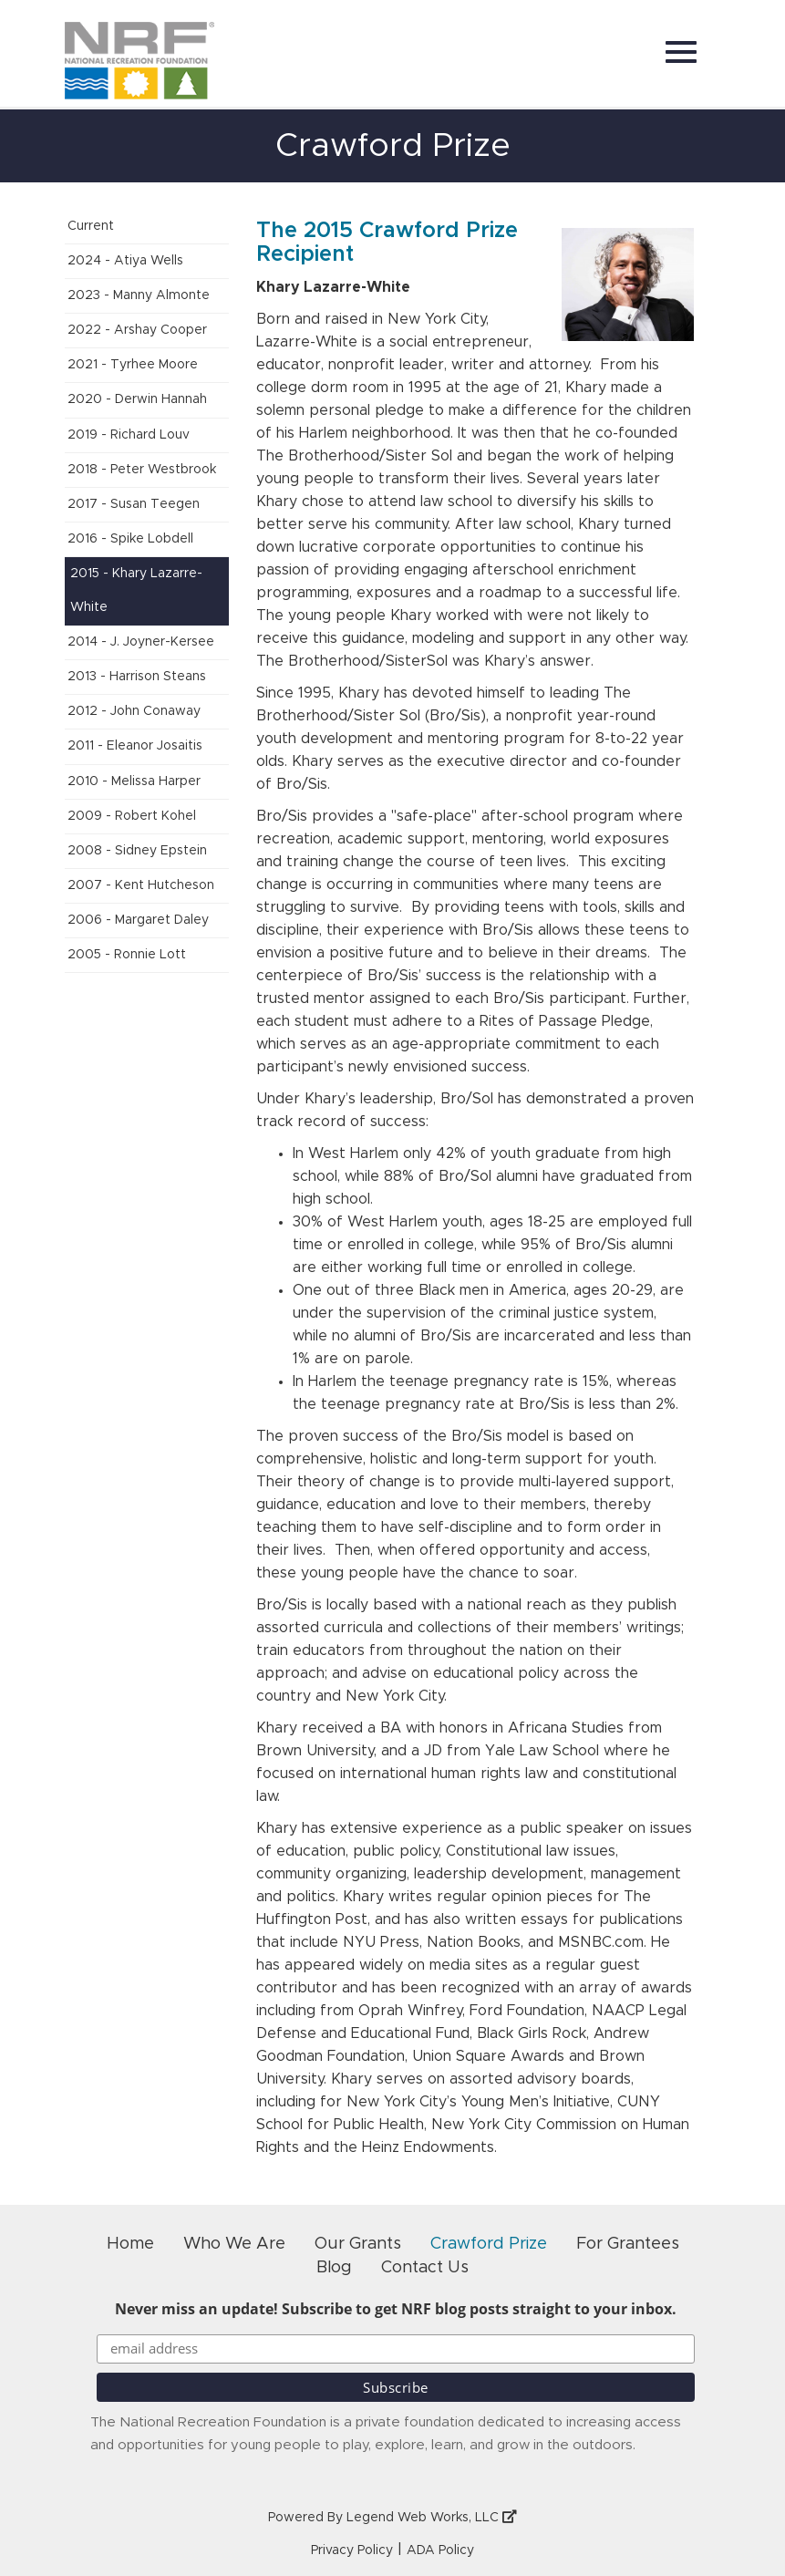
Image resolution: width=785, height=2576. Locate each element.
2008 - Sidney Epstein (137, 850)
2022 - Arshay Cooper (137, 330)
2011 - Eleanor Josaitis (134, 746)
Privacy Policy (352, 2550)
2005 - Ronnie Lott (126, 954)
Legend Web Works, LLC (431, 2517)
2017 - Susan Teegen (133, 504)
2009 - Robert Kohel (131, 816)
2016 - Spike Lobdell (130, 539)
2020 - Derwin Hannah (137, 399)
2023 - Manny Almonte (138, 295)
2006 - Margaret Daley (138, 920)
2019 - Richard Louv (128, 435)
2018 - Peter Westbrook (141, 469)
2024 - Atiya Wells (125, 260)
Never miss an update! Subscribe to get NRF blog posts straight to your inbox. (396, 2309)
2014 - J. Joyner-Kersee (140, 642)
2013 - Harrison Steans (136, 676)
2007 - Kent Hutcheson (140, 885)
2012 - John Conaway (134, 711)
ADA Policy (440, 2550)
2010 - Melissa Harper (134, 781)
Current (90, 226)
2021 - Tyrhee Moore (132, 364)
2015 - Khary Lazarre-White (136, 590)
